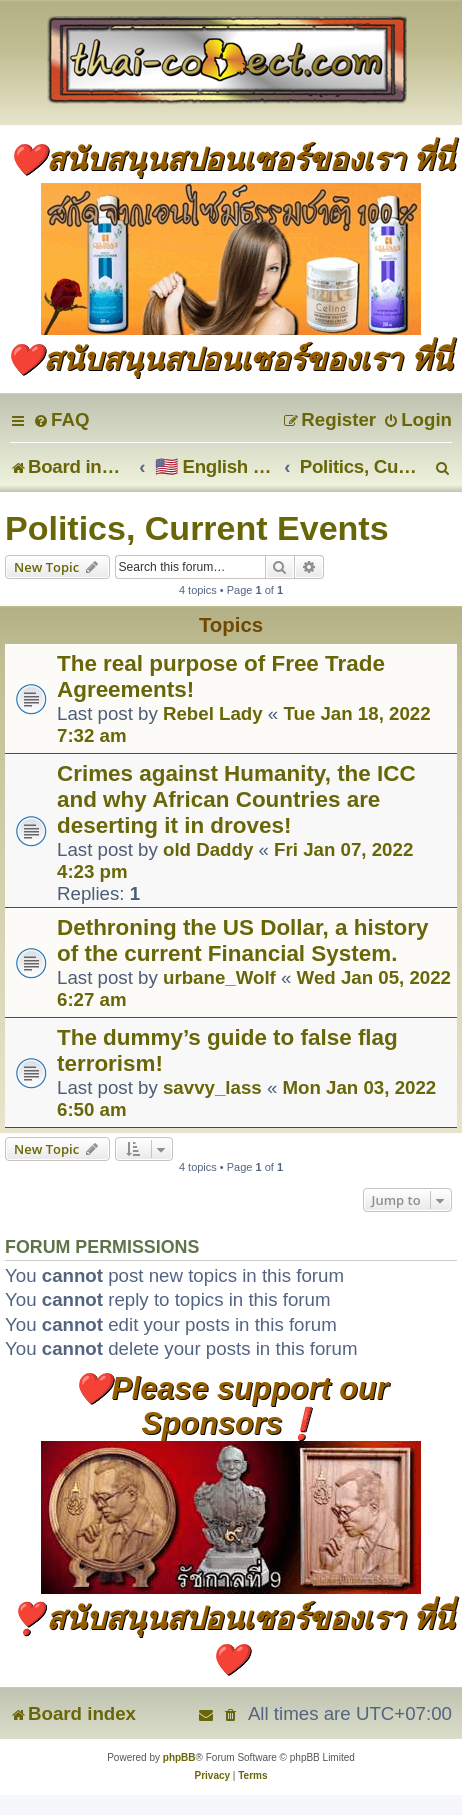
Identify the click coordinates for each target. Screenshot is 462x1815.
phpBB (179, 1757)
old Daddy (208, 849)
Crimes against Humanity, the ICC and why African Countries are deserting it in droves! (236, 799)
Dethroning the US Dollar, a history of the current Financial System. (243, 940)
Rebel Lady (213, 713)
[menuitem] (61, 419)
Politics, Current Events (197, 528)
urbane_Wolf (219, 977)
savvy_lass (212, 1087)
